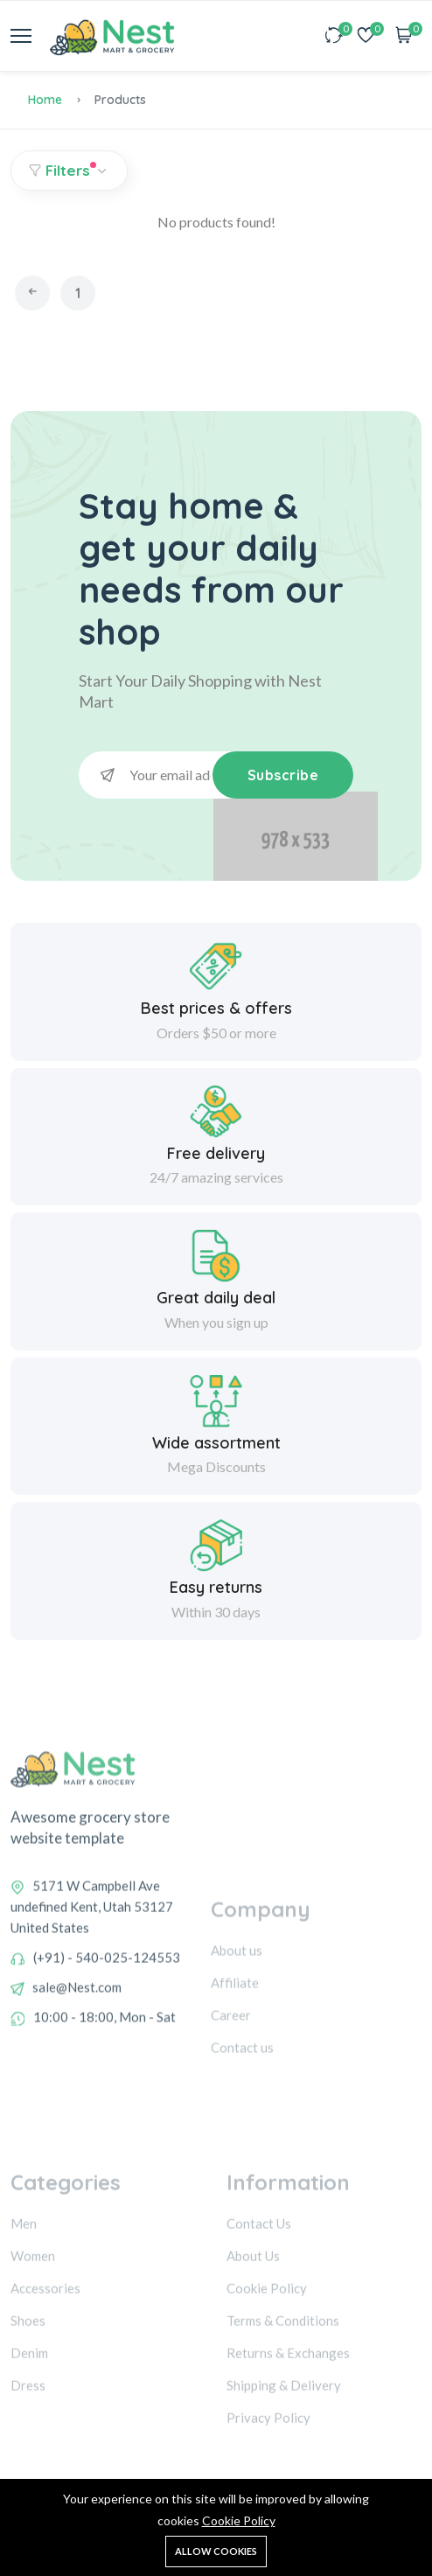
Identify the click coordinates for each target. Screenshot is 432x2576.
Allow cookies (216, 2551)
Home (45, 100)
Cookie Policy (238, 2520)
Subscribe (283, 775)
